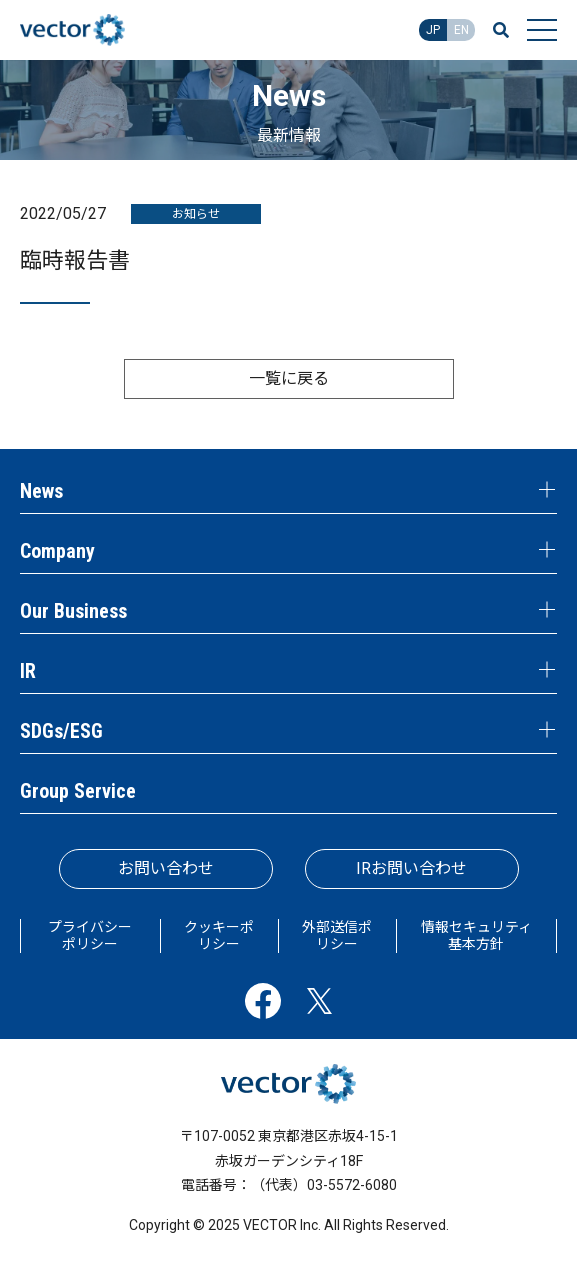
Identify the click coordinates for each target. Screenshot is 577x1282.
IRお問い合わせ (411, 868)
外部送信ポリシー (337, 935)
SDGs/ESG (61, 731)
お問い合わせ (166, 868)
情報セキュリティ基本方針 (476, 935)
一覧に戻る (289, 378)
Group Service (78, 791)
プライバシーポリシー (90, 935)
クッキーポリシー (219, 935)
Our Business (73, 611)
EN (461, 30)
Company (57, 551)
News (41, 491)
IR (28, 671)
